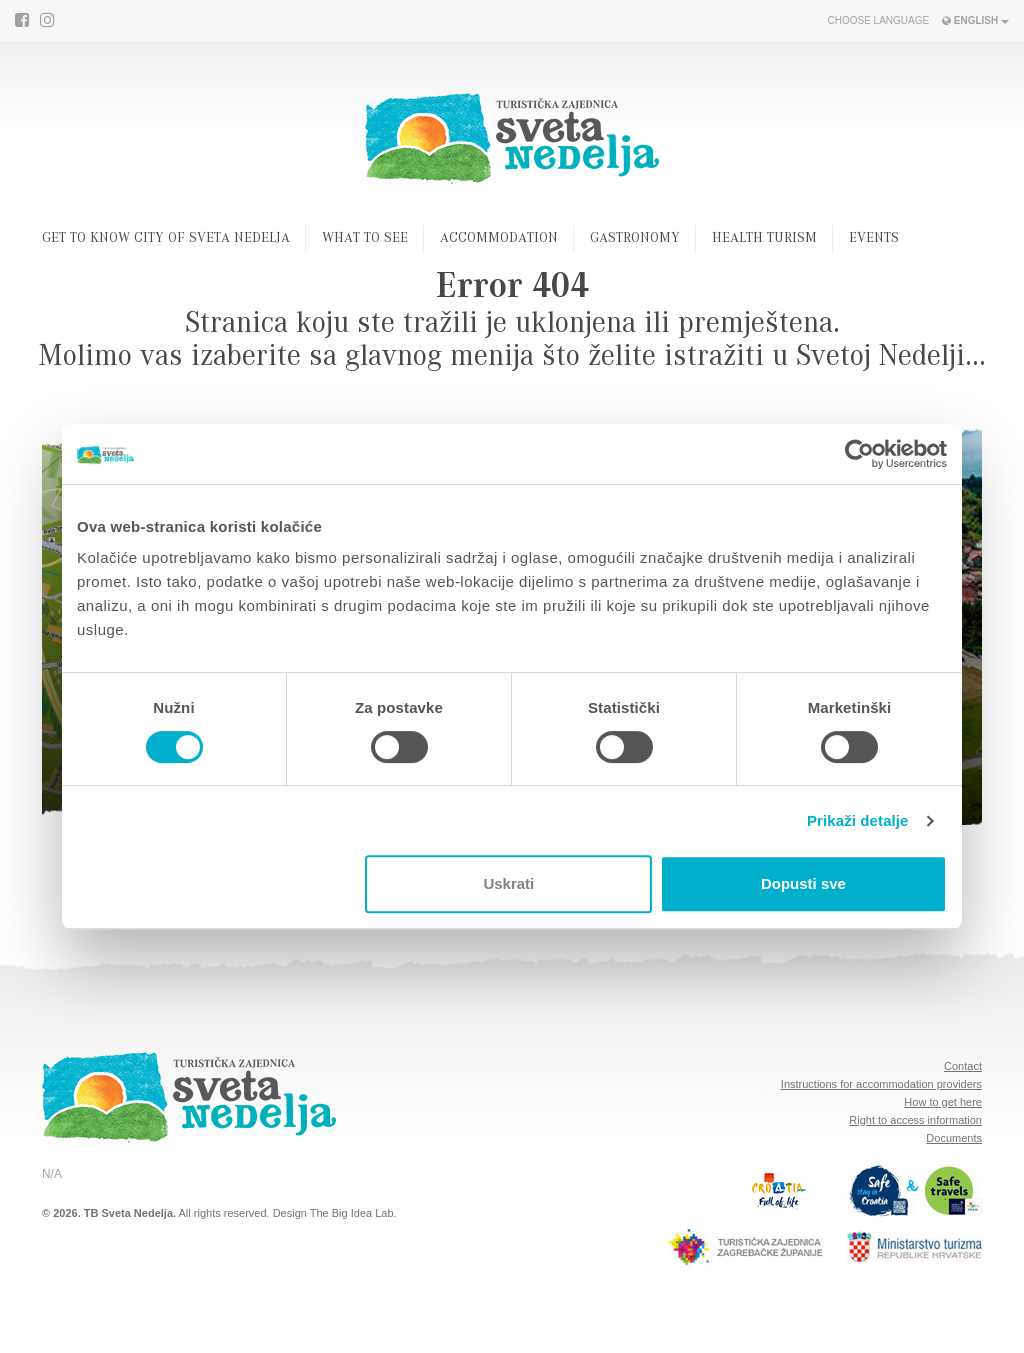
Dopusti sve (803, 883)
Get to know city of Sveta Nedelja (166, 239)
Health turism (764, 239)
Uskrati (508, 883)
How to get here (943, 1102)
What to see (365, 239)
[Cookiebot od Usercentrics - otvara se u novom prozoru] (859, 454)
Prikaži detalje (858, 820)
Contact (963, 1066)
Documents (954, 1138)
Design (290, 1213)
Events (874, 239)
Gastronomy (635, 239)
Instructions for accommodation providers (881, 1084)
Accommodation (499, 239)
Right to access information (915, 1120)
